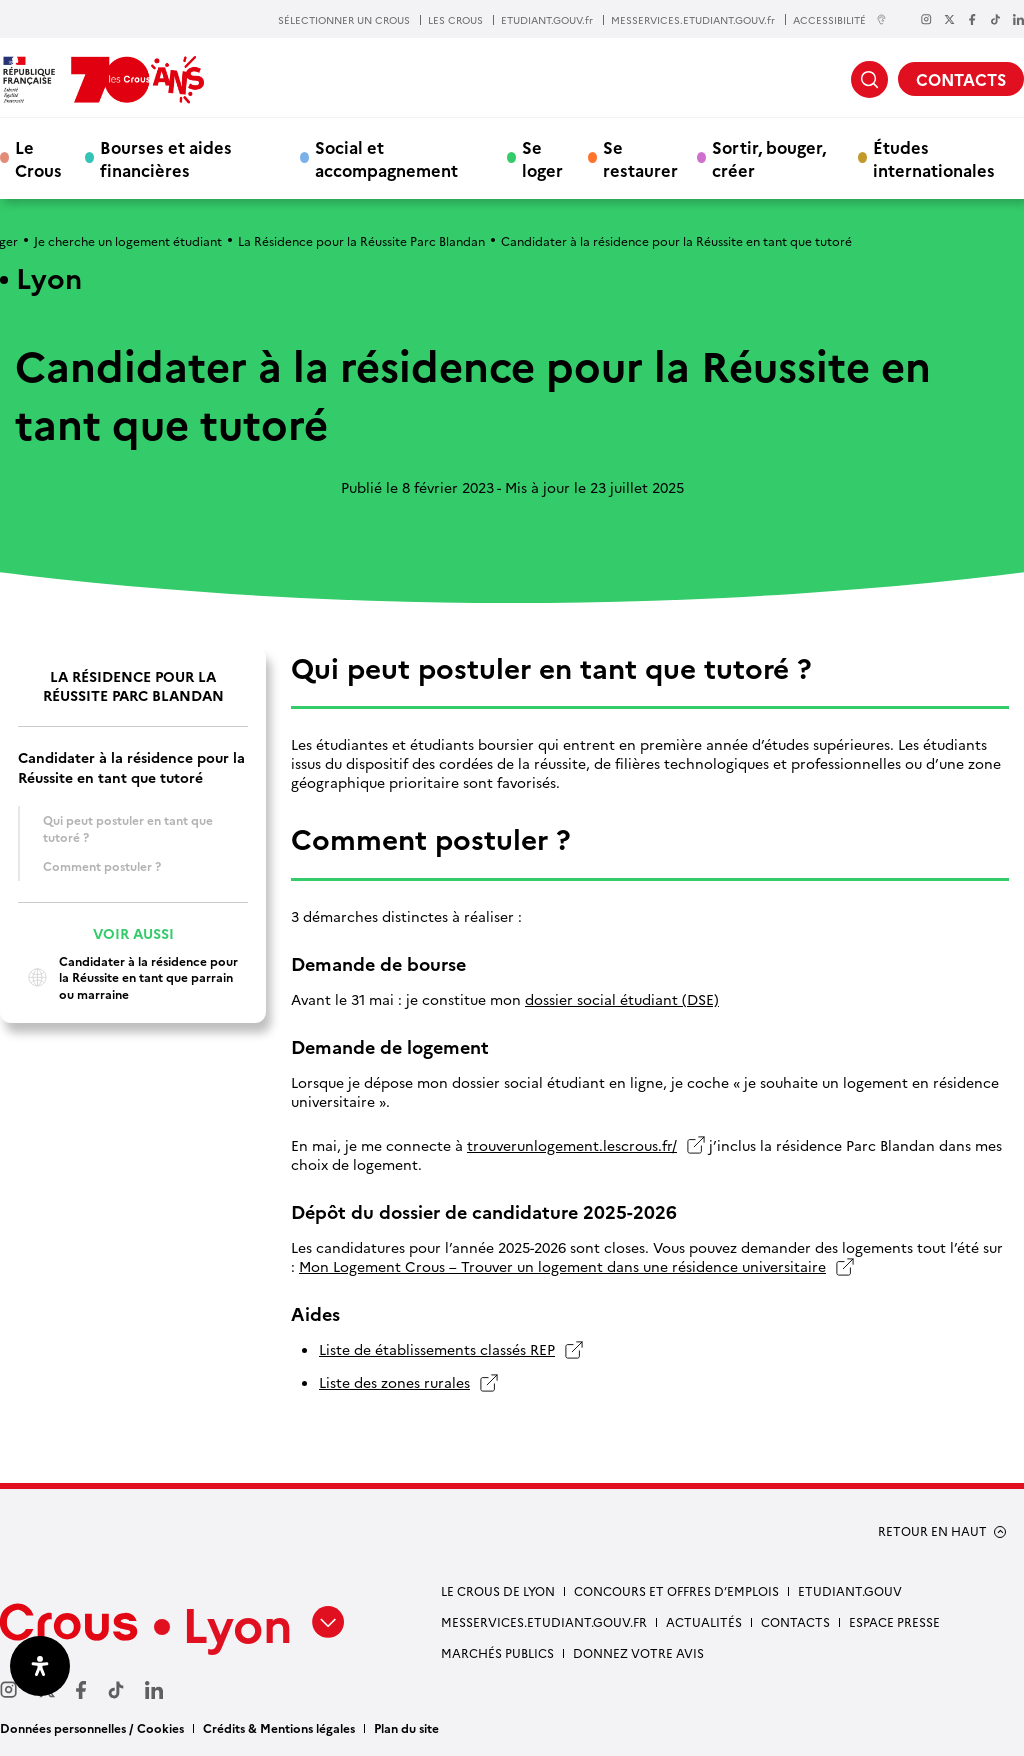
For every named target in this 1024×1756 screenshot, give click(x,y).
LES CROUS (455, 20)
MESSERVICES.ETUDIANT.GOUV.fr (693, 20)
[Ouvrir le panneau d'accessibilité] (40, 1666)
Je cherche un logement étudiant (128, 240)
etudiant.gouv (850, 1590)
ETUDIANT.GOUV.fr (547, 20)
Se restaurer (640, 158)
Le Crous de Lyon (498, 1590)
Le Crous (38, 158)
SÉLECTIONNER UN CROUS (344, 20)
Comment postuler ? (102, 865)
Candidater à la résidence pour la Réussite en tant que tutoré (131, 767)
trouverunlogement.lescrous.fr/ (572, 1145)
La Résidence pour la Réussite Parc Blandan (361, 240)
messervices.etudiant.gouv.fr (544, 1621)
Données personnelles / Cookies (92, 1727)
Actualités (704, 1621)
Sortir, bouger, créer (769, 158)
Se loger (542, 158)
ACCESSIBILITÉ (840, 19)
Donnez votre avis (638, 1652)
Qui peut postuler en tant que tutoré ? (128, 828)
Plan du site (406, 1727)
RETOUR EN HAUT (932, 1531)
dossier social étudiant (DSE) (622, 999)
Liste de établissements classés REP (437, 1349)
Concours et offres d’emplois (676, 1590)
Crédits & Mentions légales (279, 1727)
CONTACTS (961, 79)
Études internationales (934, 158)
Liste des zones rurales (394, 1382)
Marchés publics (497, 1652)
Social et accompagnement (386, 158)
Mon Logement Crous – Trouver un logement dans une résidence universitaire (562, 1266)
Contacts (795, 1621)
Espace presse (894, 1621)
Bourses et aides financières (166, 158)
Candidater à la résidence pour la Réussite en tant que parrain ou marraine (128, 977)
